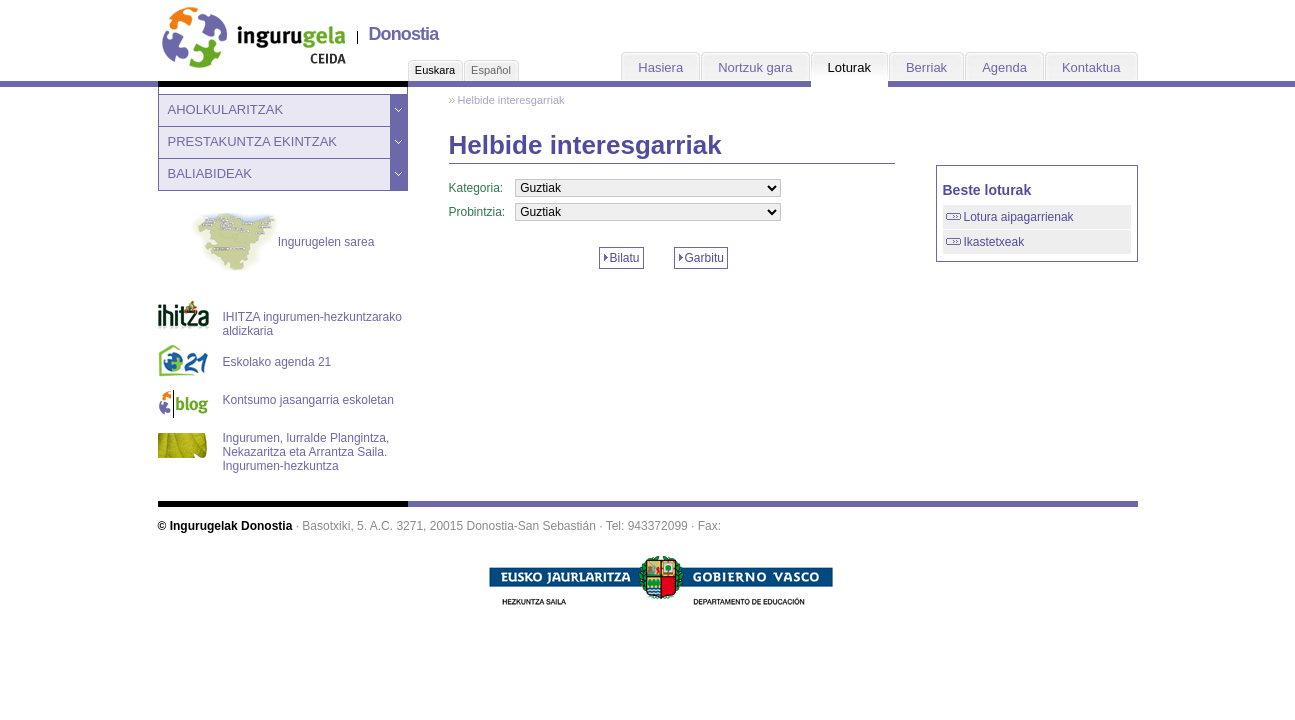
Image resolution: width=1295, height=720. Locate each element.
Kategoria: (476, 188)
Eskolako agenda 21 (277, 362)
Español (491, 70)
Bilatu (625, 258)
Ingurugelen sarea (283, 243)
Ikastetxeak (994, 242)
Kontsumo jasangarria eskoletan (308, 400)
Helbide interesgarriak (511, 100)
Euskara (435, 70)
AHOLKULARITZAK (226, 109)
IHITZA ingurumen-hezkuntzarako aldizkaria (312, 324)
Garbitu (704, 258)
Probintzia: (477, 212)
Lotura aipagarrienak (1019, 217)
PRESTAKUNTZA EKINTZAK (253, 141)
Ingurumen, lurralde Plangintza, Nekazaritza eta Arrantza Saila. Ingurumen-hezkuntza (306, 446)
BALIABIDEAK (210, 173)
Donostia (404, 34)
